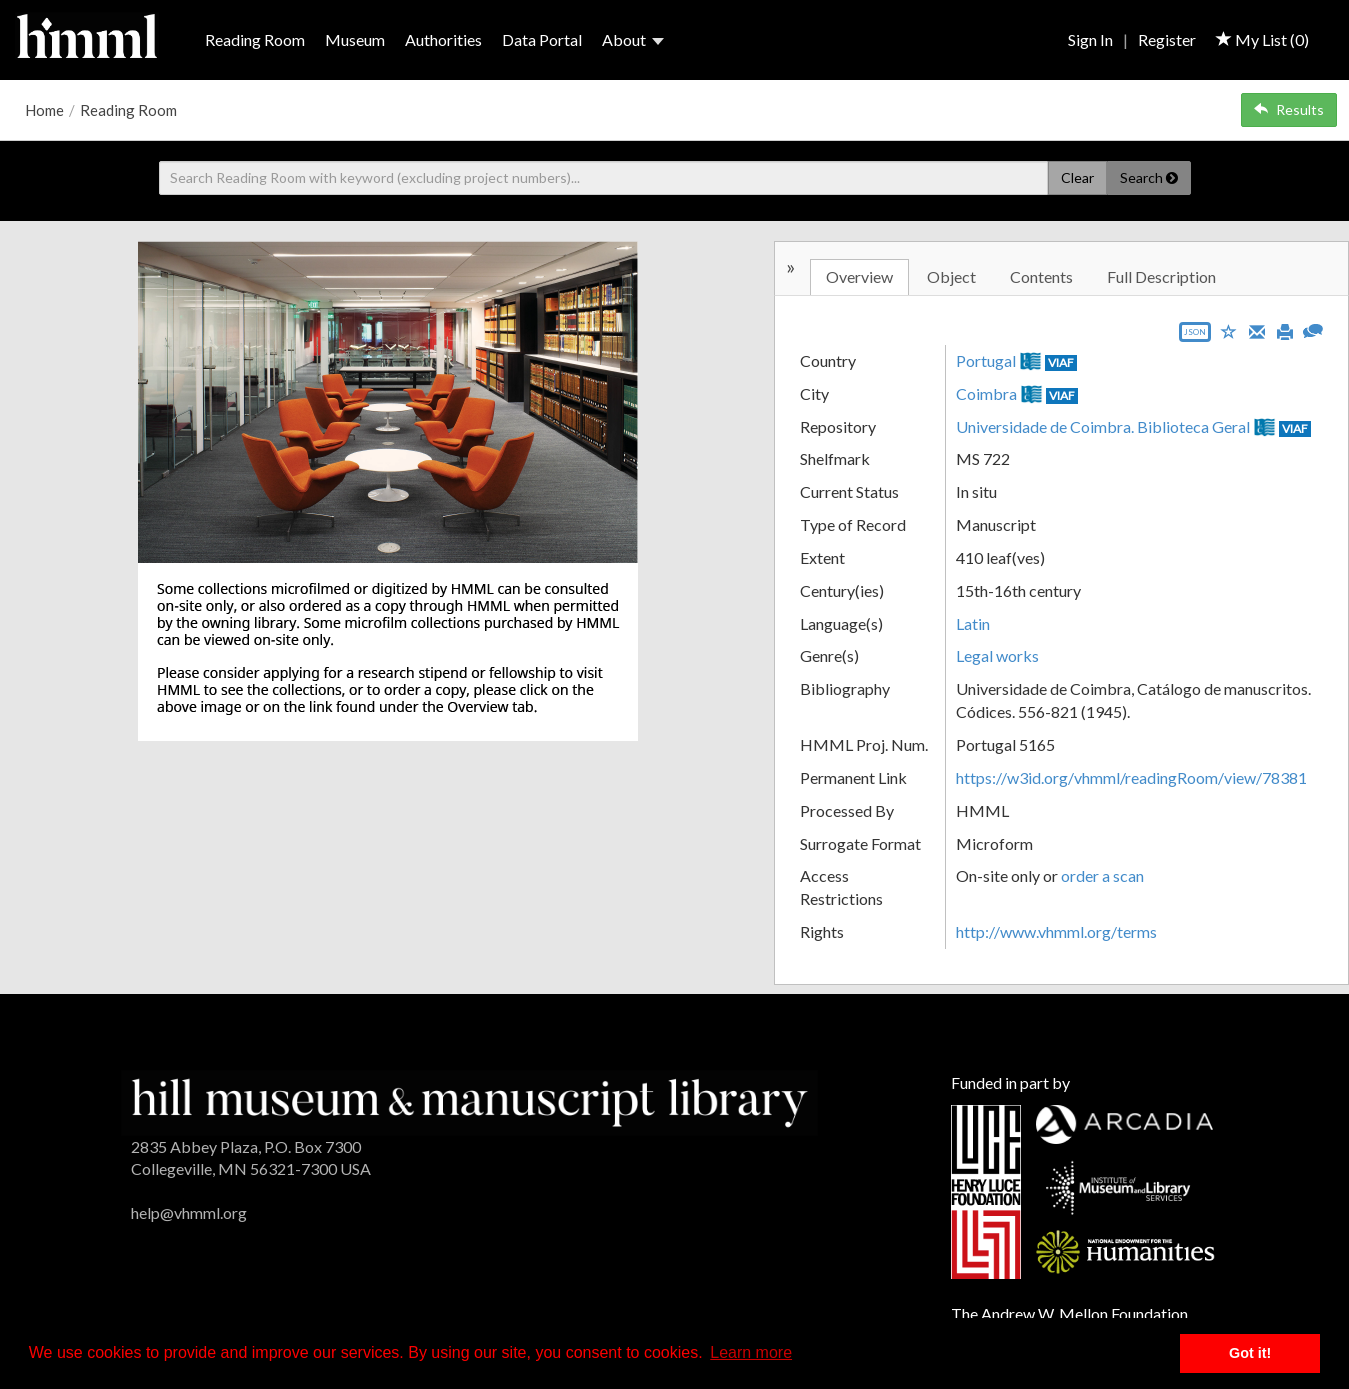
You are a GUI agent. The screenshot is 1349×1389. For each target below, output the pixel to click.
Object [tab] (951, 276)
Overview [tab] (859, 276)
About (633, 39)
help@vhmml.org (189, 1212)
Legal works (997, 655)
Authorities (443, 39)
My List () (1262, 39)
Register (1167, 39)
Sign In (1090, 39)
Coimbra (986, 393)
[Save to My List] (1229, 330)
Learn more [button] (751, 1352)
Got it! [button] (1250, 1353)
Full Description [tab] (1161, 276)
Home (44, 110)
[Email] (1257, 330)
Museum (355, 39)
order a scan (1102, 875)
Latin (973, 623)
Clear (1077, 177)
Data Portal (542, 39)
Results (1289, 109)
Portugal (986, 360)
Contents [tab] (1041, 276)
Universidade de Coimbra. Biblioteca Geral (1103, 426)
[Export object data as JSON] (1195, 336)
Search (1149, 177)
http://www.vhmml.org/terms (1056, 931)
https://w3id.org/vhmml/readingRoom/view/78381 (1131, 777)
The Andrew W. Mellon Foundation (1069, 1313)
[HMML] (470, 1100)
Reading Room (255, 39)
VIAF (1061, 362)
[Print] (1285, 330)
